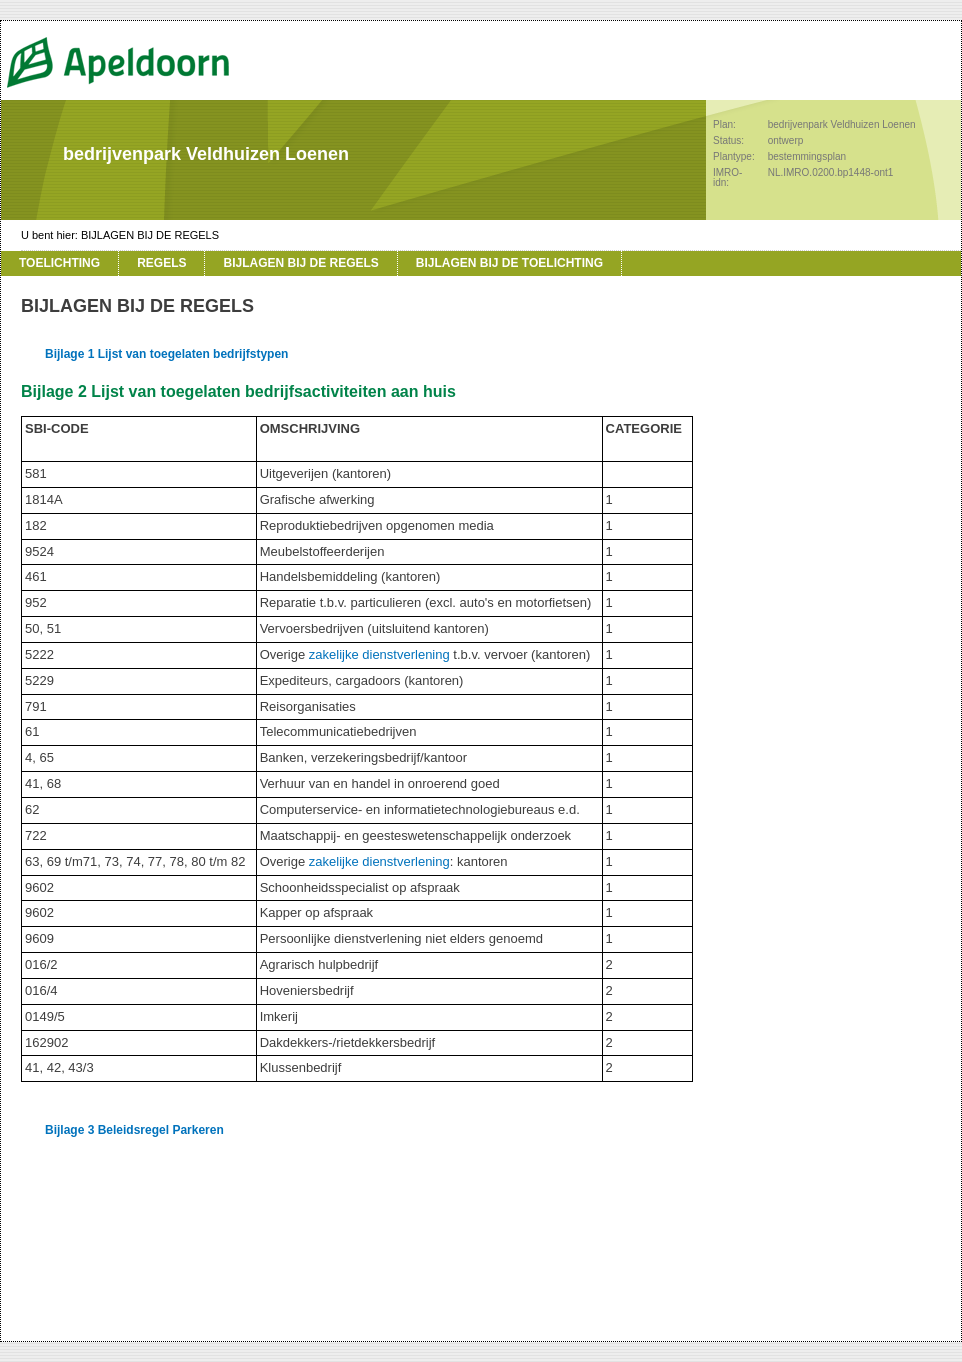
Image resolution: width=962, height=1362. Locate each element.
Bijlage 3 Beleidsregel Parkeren (134, 1130)
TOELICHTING (59, 263)
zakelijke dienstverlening (379, 654)
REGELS (161, 263)
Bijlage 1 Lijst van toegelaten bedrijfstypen (166, 354)
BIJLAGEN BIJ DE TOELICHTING (509, 263)
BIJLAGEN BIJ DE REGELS (150, 235)
